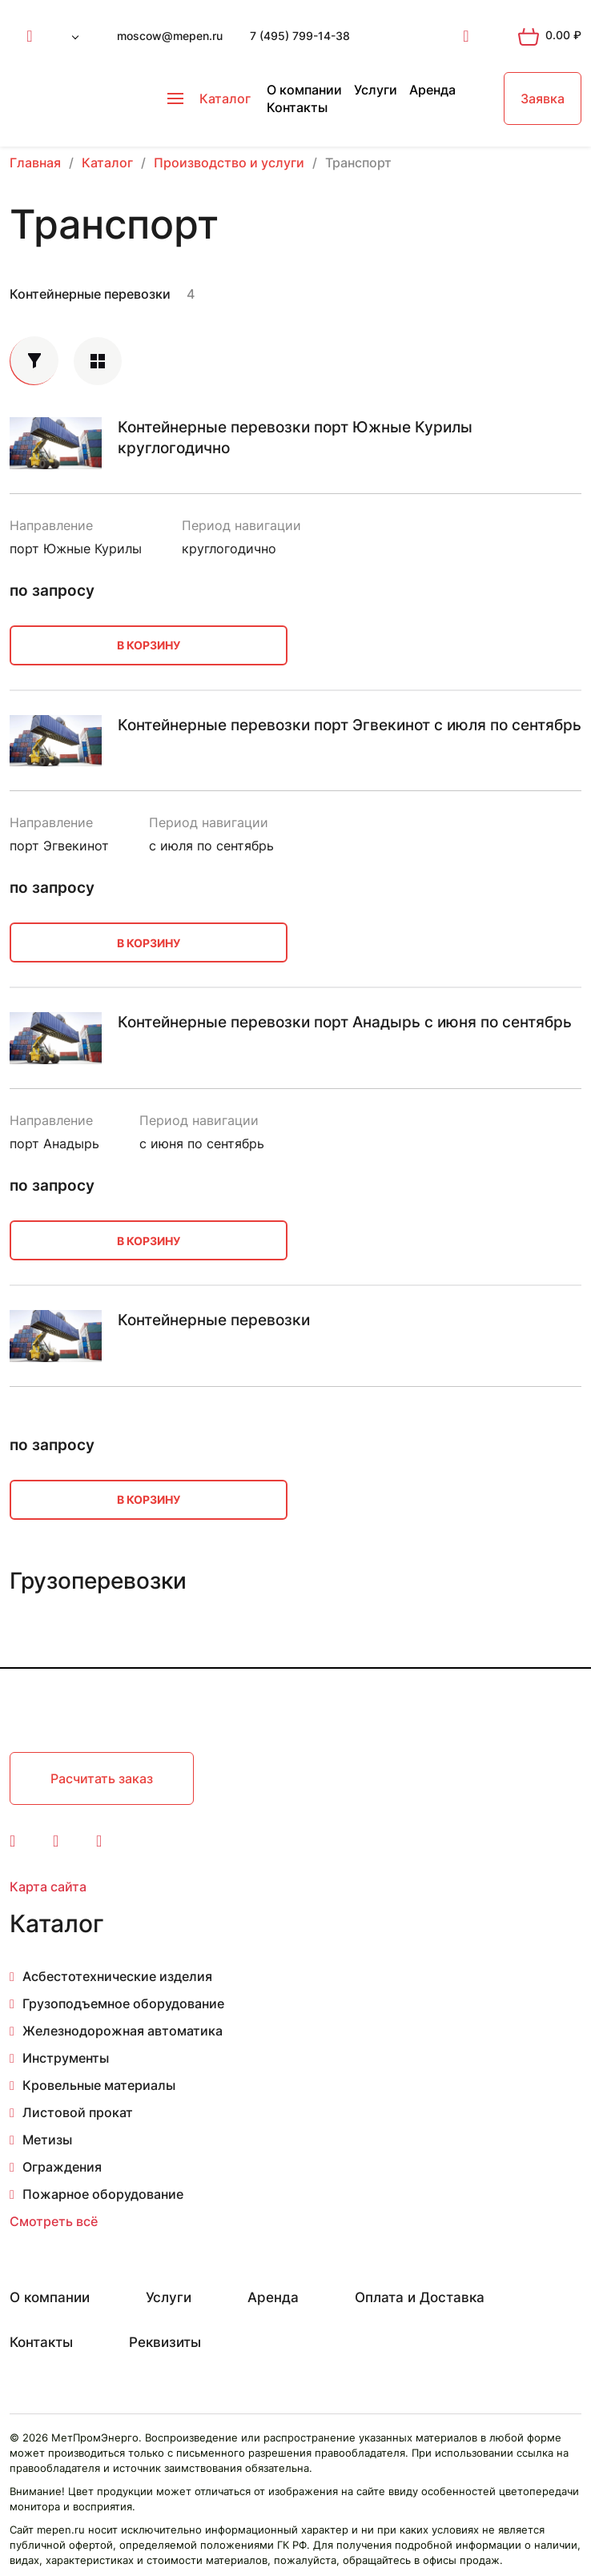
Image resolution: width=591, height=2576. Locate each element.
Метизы (47, 2140)
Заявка (543, 98)
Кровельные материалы (98, 2085)
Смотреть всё (54, 2221)
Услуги (375, 90)
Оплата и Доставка (419, 2297)
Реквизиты (165, 2342)
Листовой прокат (77, 2112)
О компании (304, 90)
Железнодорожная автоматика (122, 2031)
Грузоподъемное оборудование (123, 2003)
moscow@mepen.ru (170, 35)
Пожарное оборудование (102, 2194)
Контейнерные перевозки (90, 294)
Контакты (297, 107)
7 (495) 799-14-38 (300, 35)
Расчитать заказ (101, 1778)
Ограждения (62, 2167)
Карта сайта (48, 1887)
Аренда (432, 90)
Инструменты (65, 2058)
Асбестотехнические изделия (117, 1976)
